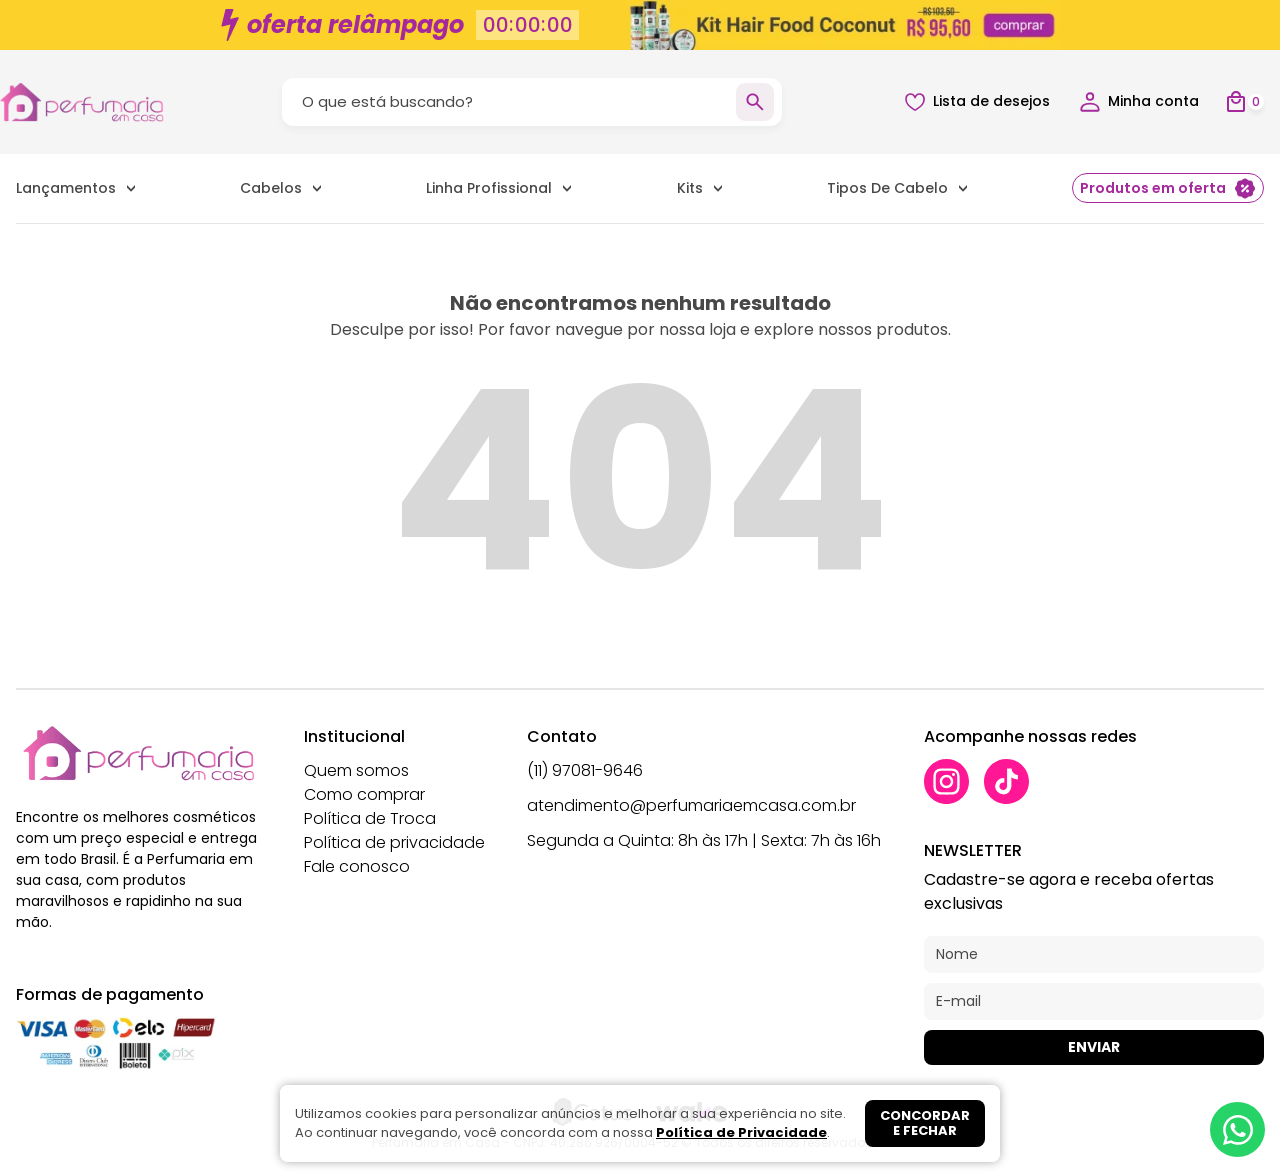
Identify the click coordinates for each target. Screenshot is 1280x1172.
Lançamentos (66, 188)
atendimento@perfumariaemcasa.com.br (691, 805)
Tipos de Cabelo (887, 188)
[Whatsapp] (1237, 1129)
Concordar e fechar (925, 1123)
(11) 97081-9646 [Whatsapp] (585, 770)
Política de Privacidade (741, 1132)
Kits (690, 188)
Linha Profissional (489, 188)
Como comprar (364, 794)
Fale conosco (357, 866)
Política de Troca (370, 818)
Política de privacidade (394, 842)
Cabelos (271, 188)
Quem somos (356, 770)
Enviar (1094, 1047)
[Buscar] (755, 102)
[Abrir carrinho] (1244, 102)
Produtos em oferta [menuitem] (1168, 188)
